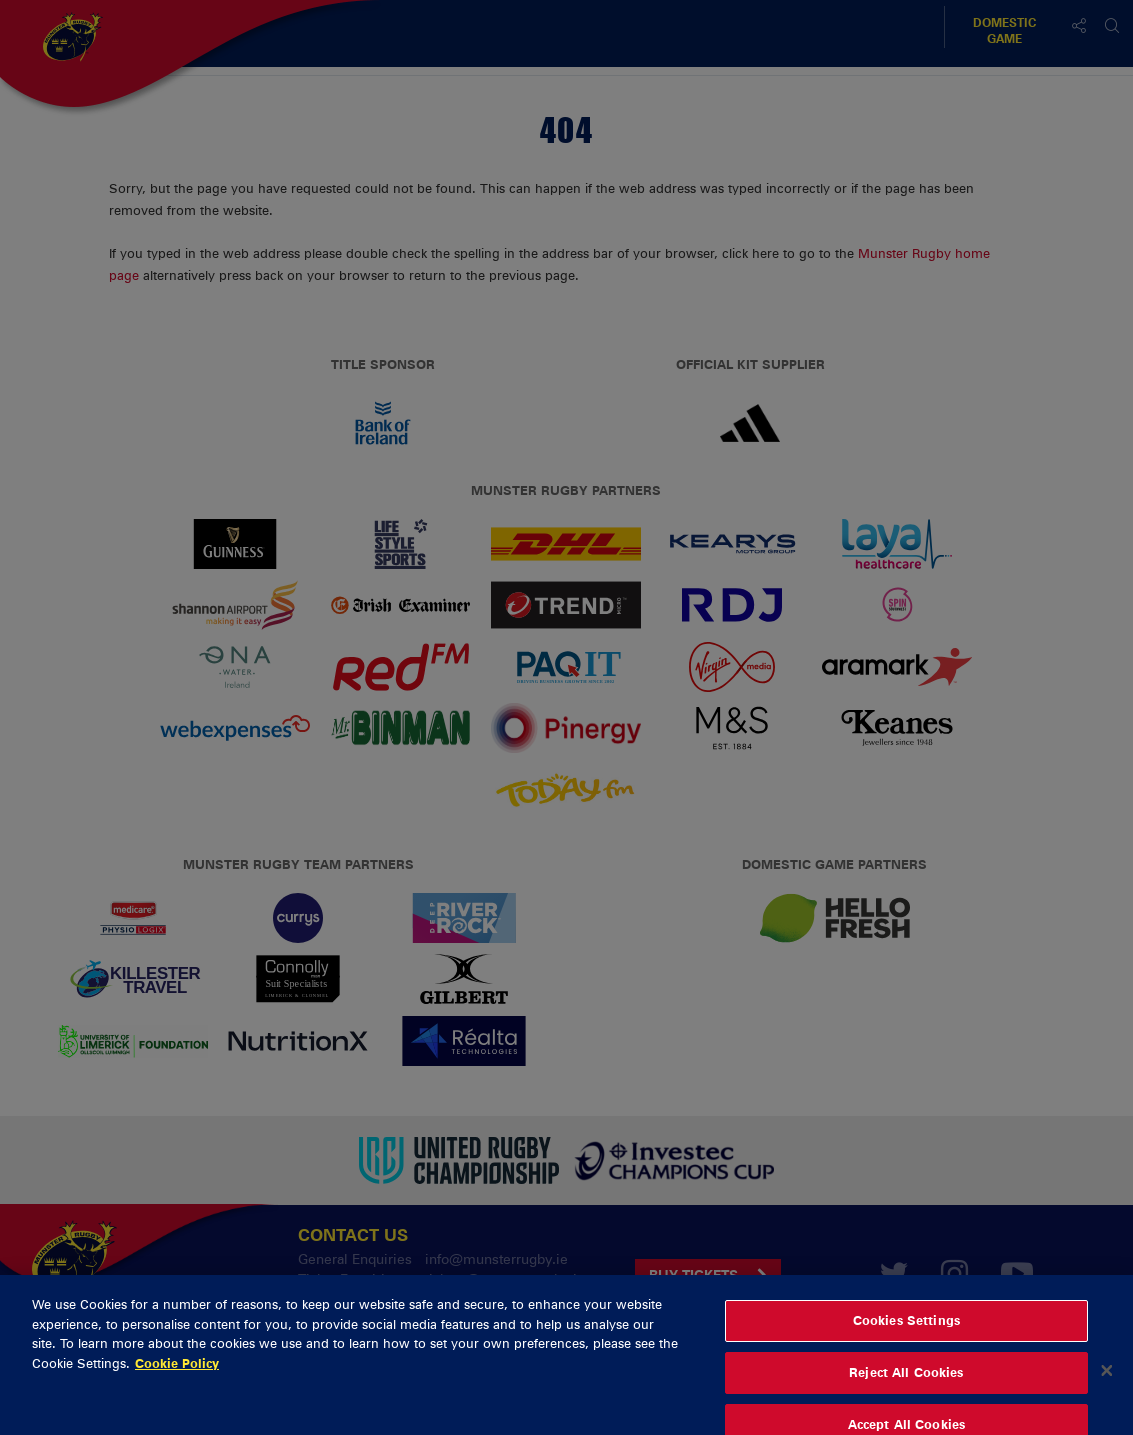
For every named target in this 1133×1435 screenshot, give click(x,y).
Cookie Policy (177, 1381)
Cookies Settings (906, 1339)
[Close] (1107, 1389)
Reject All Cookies (906, 1390)
